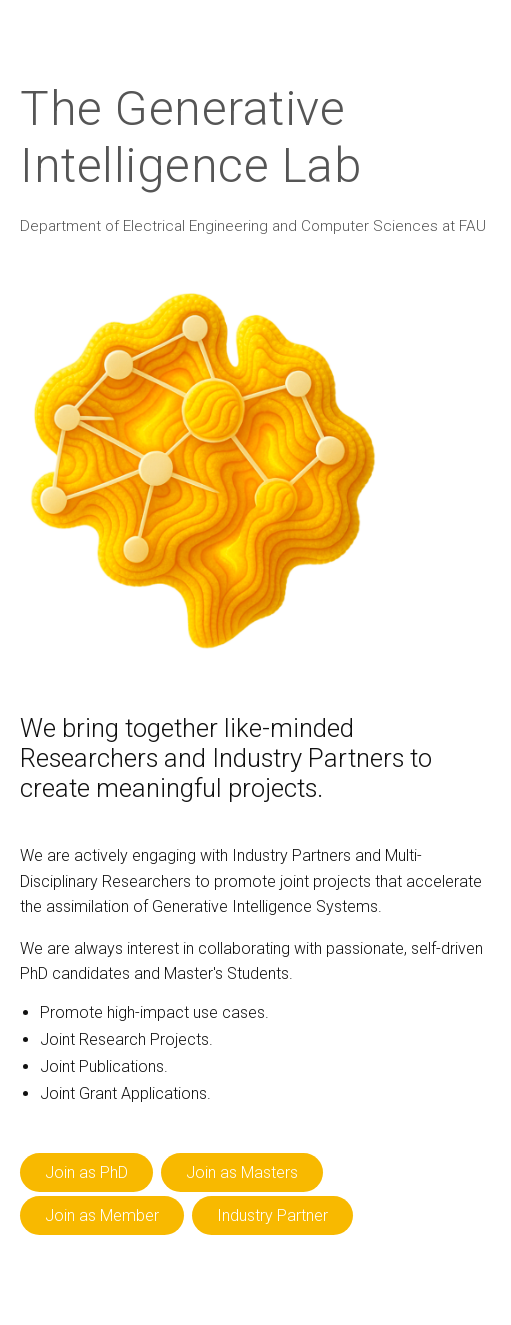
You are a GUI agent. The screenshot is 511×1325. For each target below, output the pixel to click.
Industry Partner (272, 1215)
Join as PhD (86, 1172)
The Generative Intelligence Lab (190, 137)
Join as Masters (242, 1172)
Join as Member (102, 1215)
